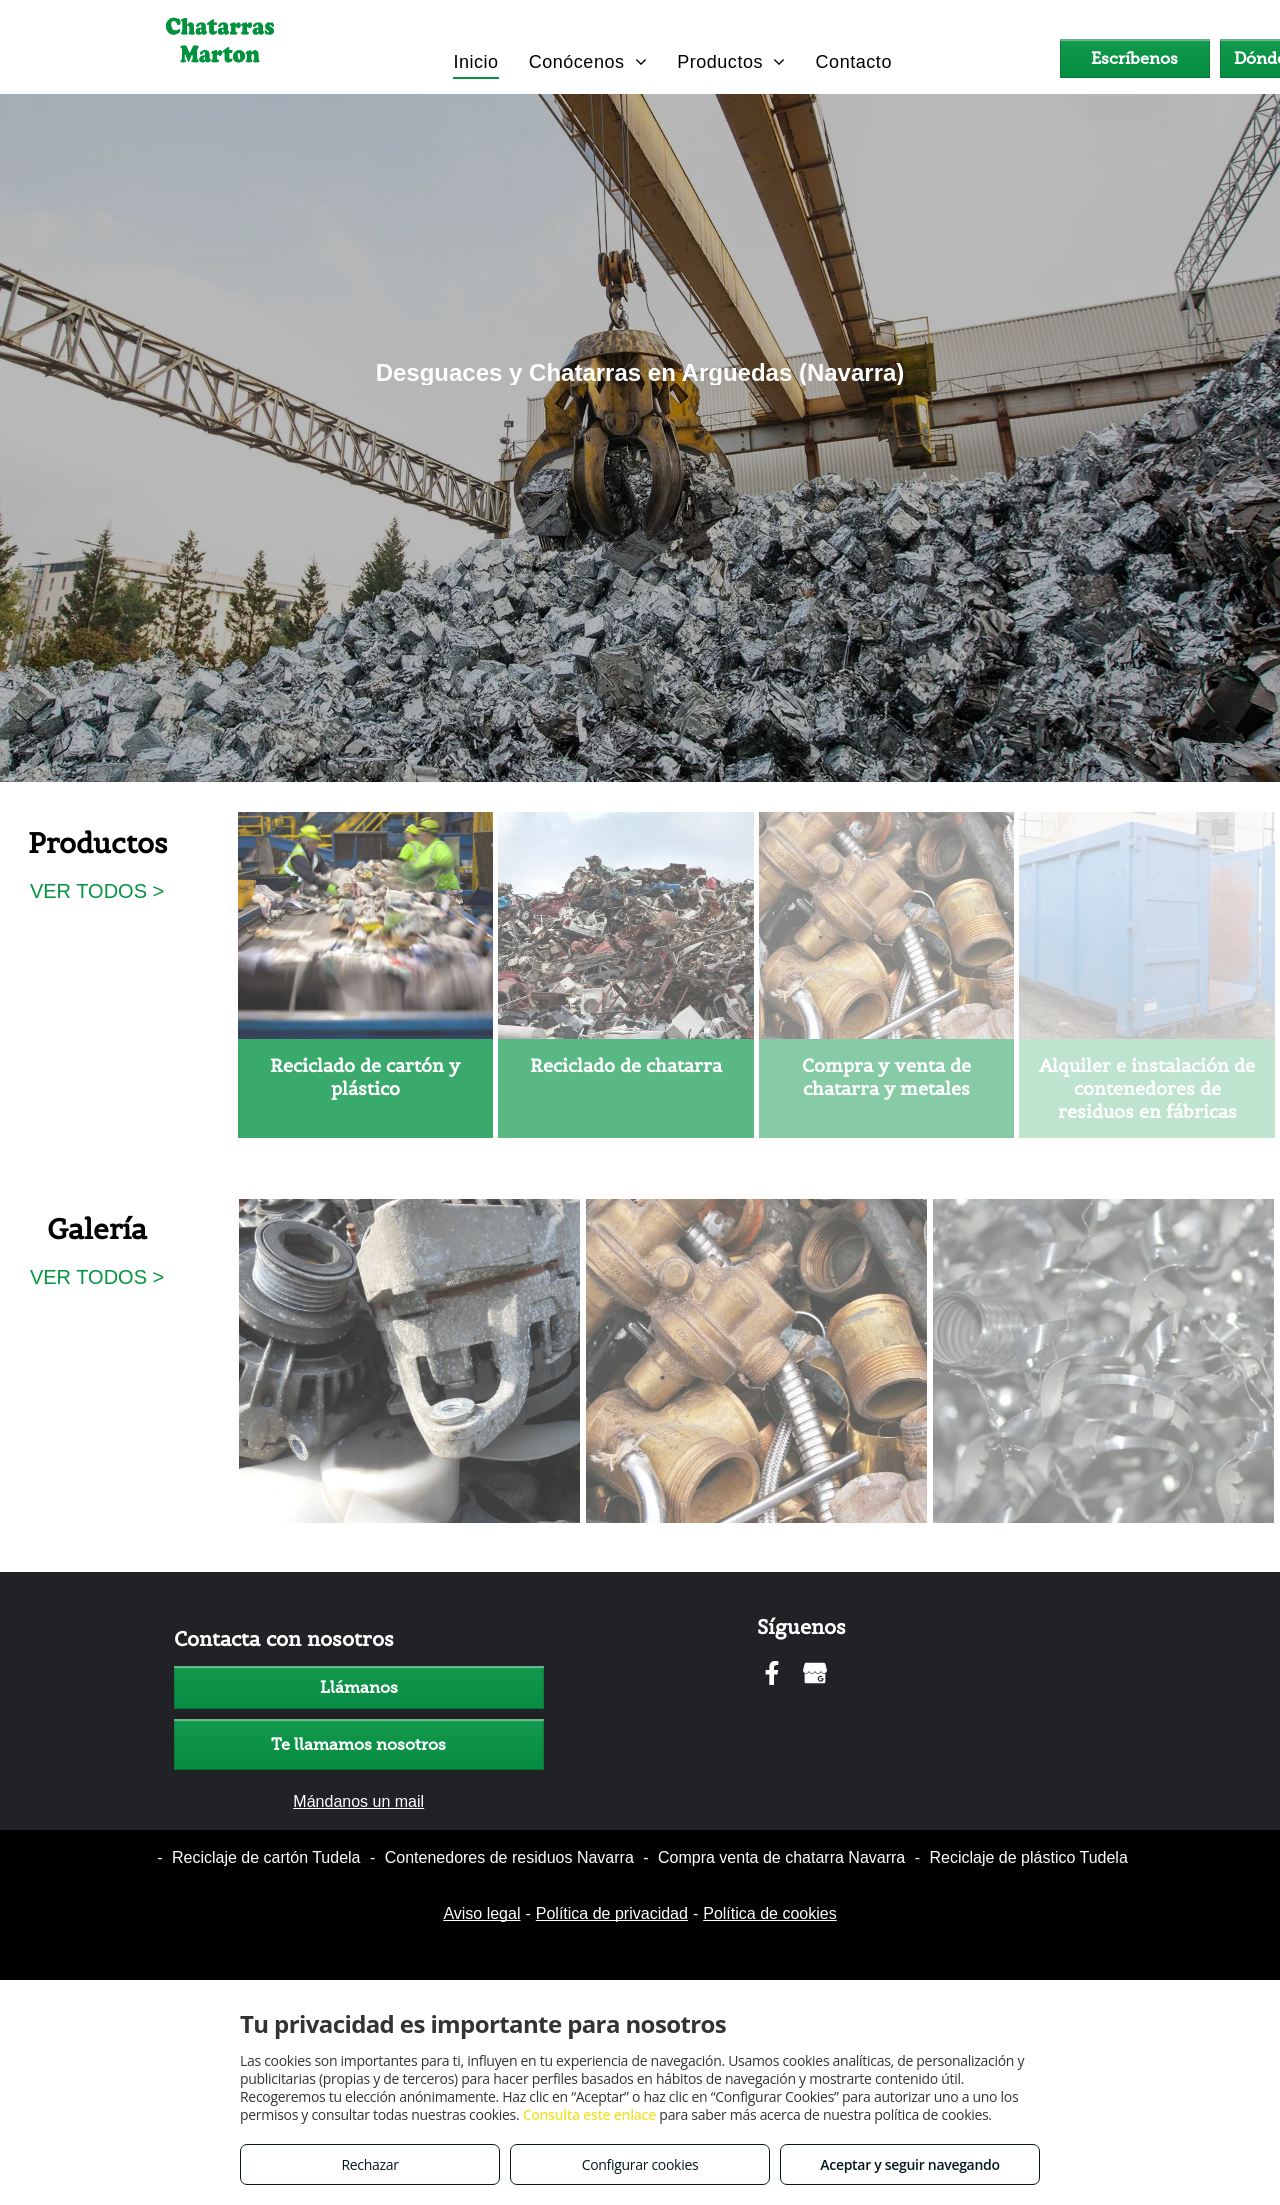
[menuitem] (475, 61)
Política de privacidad (612, 1913)
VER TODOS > (97, 891)
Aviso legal (481, 1913)
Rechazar (369, 2164)
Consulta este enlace (589, 2114)
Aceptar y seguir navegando (909, 2164)
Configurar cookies (640, 2164)
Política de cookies (769, 1913)
